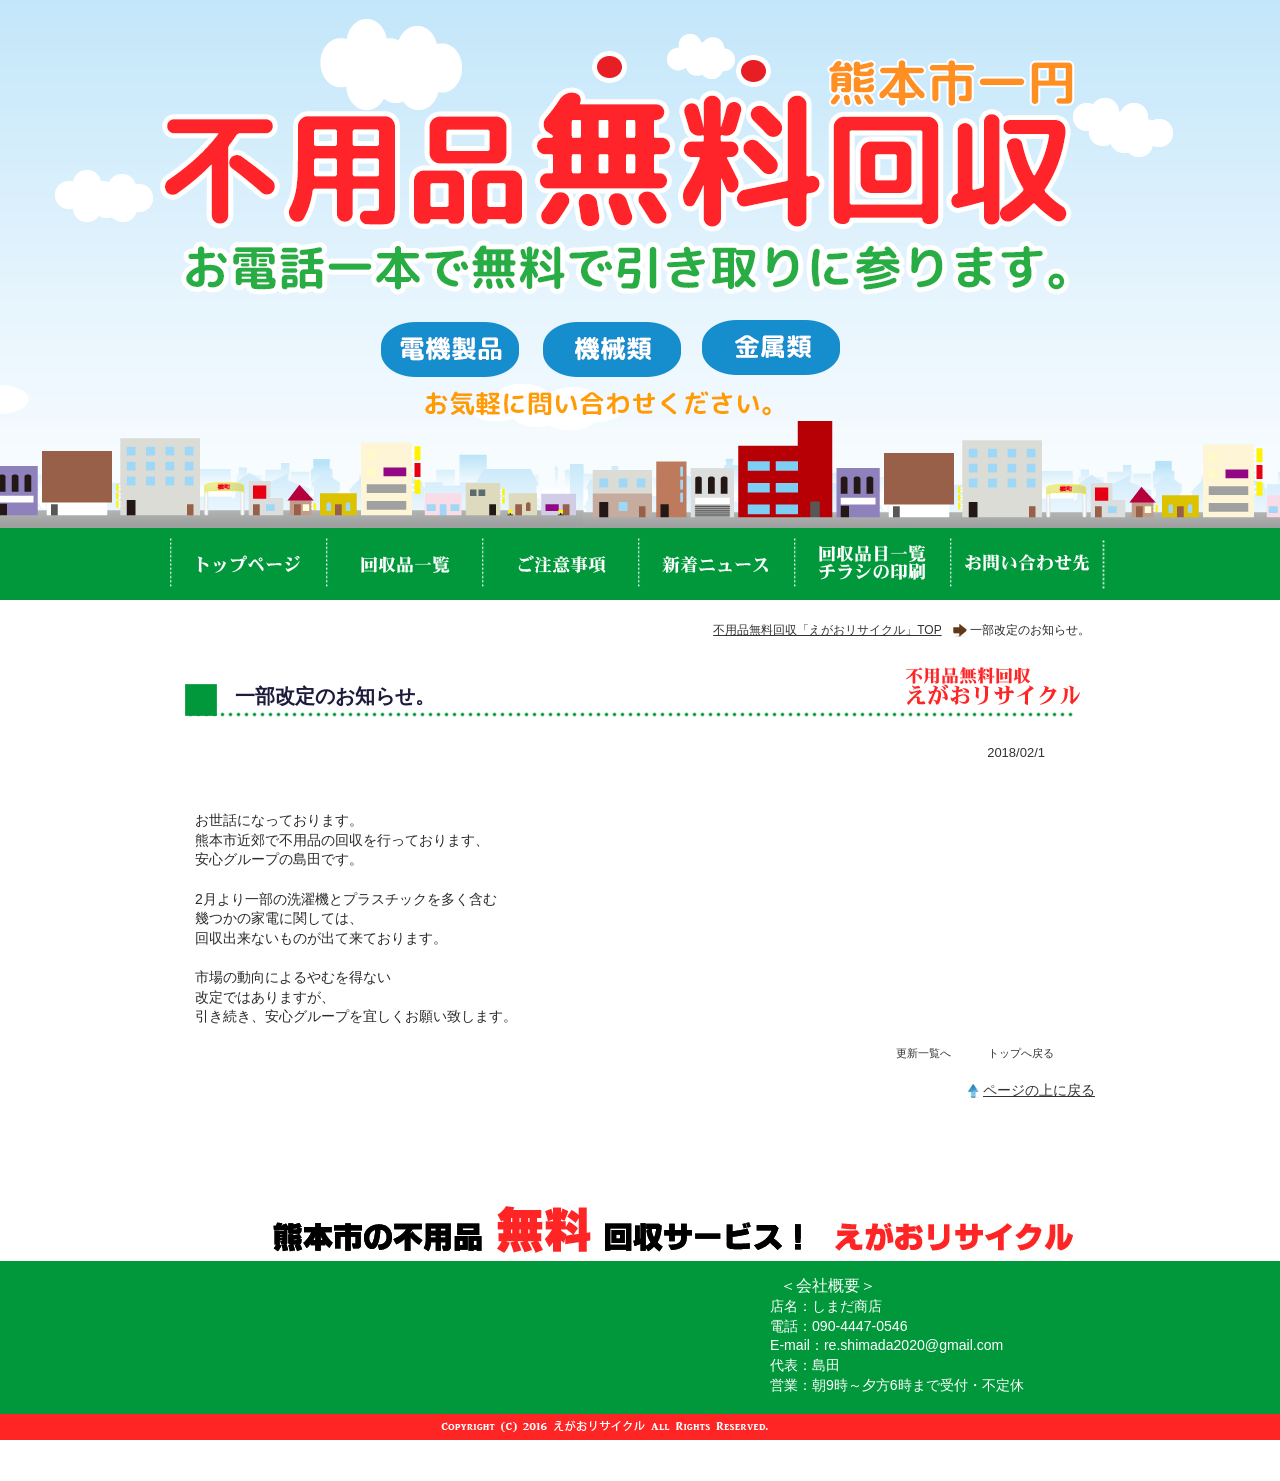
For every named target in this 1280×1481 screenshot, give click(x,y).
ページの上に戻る (1039, 1090)
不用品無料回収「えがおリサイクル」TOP (827, 630)
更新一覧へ (923, 1053)
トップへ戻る (1021, 1053)
